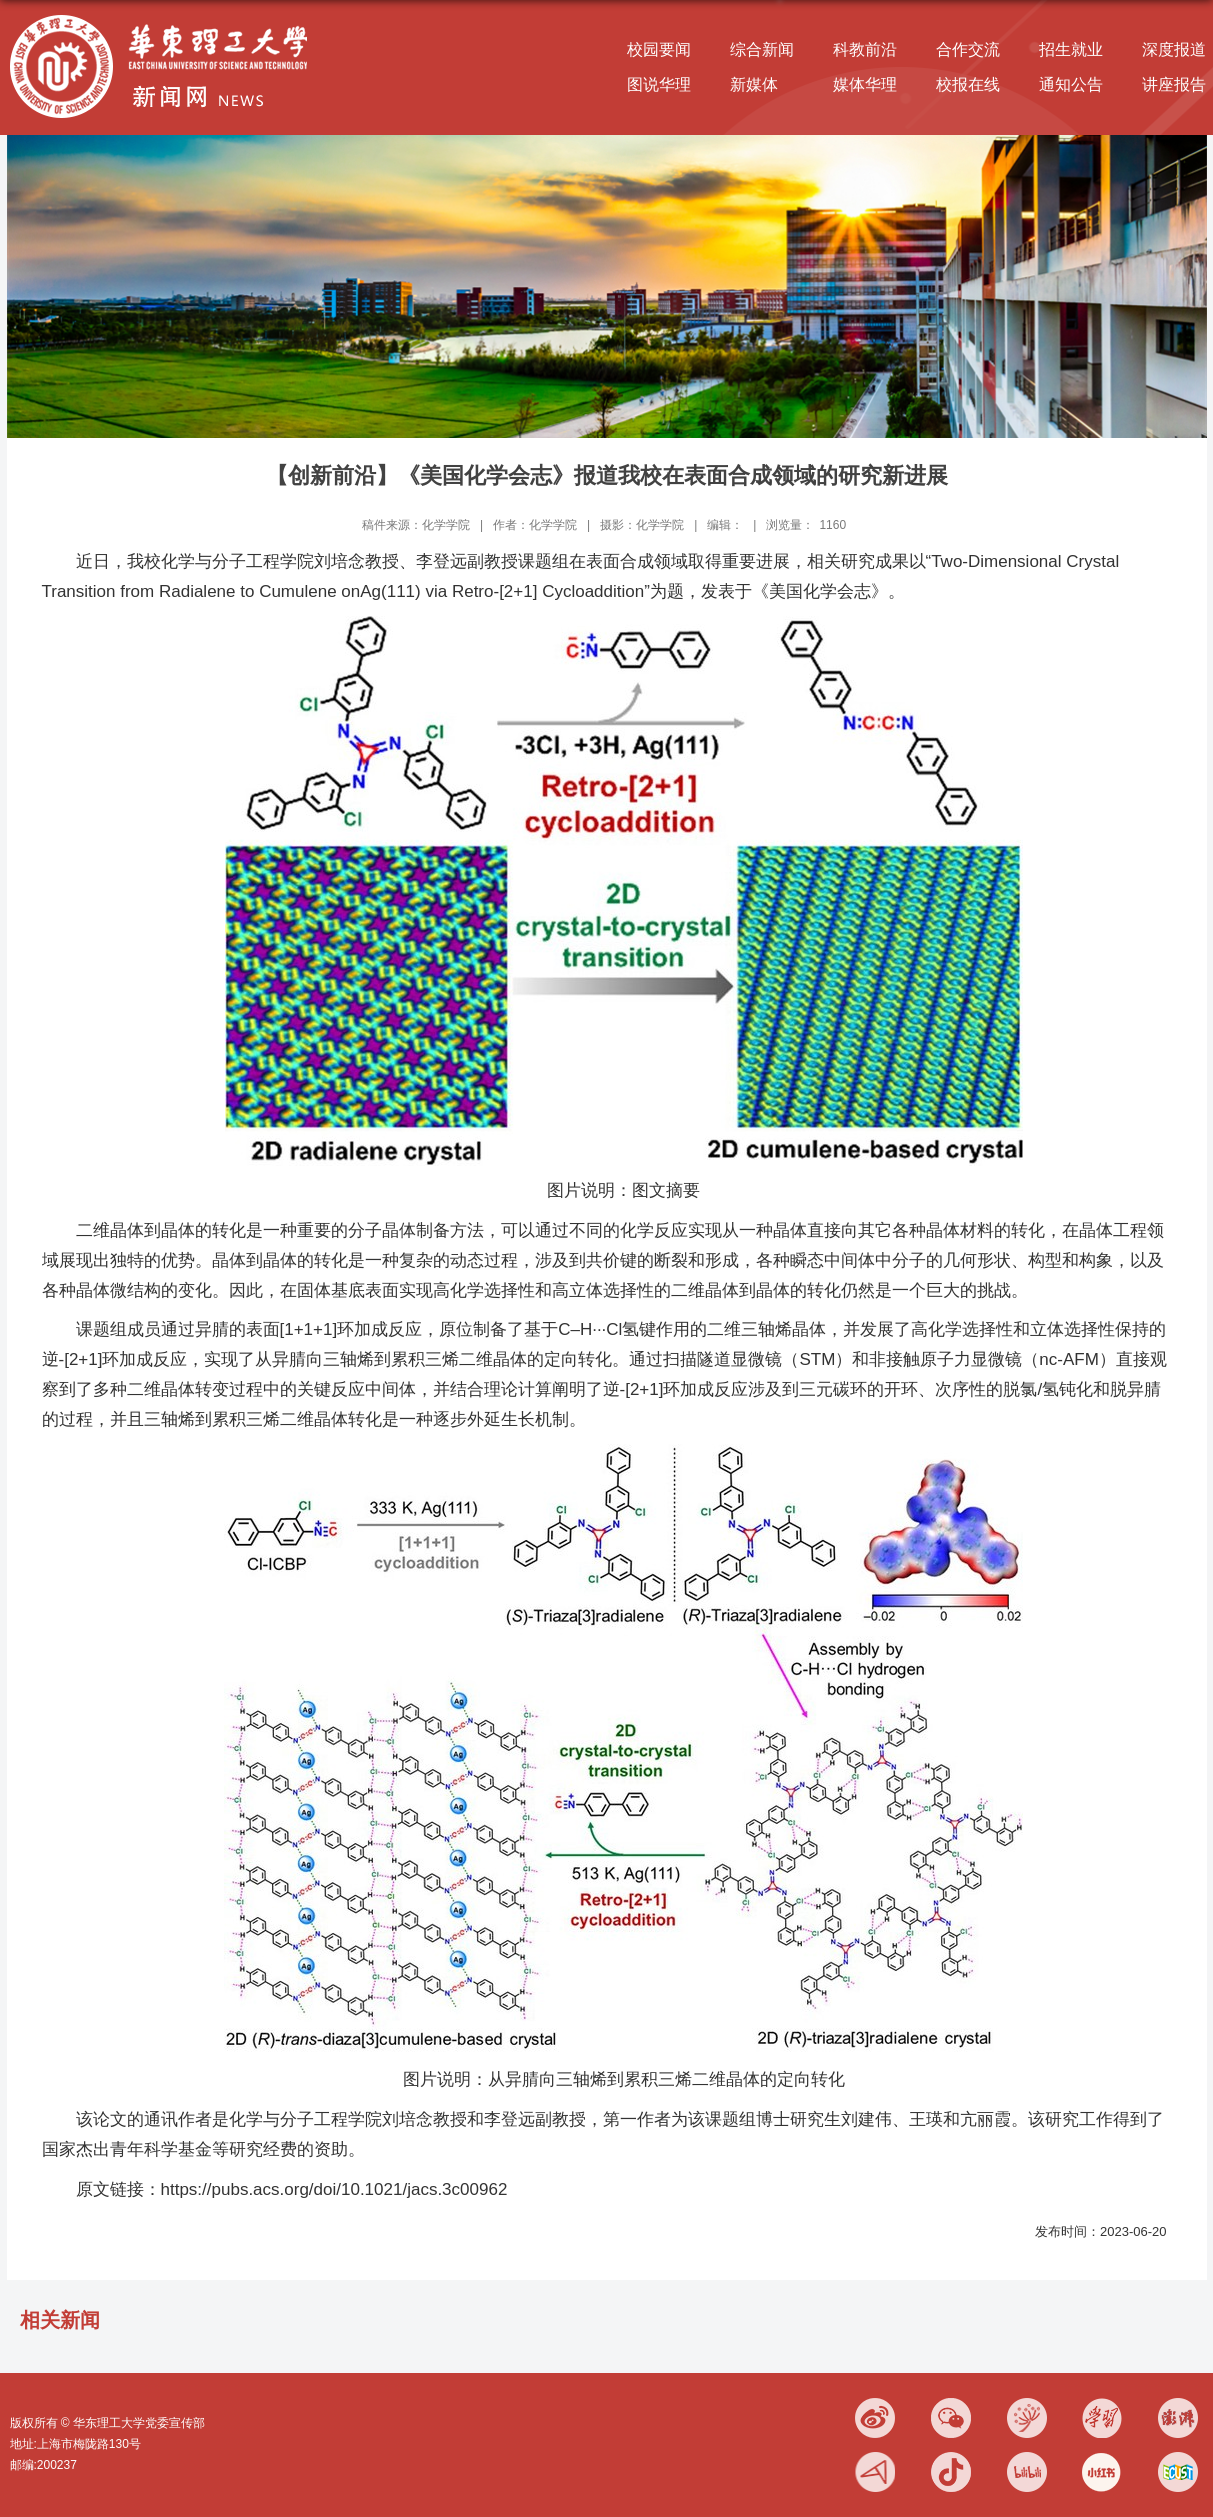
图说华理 (659, 84)
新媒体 (754, 84)
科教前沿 (865, 49)
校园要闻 (659, 49)
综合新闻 (762, 49)
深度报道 (1174, 49)
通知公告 (1071, 84)
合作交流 (968, 49)
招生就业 (1071, 49)
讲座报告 (1174, 84)
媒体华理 (865, 84)
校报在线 (968, 84)
